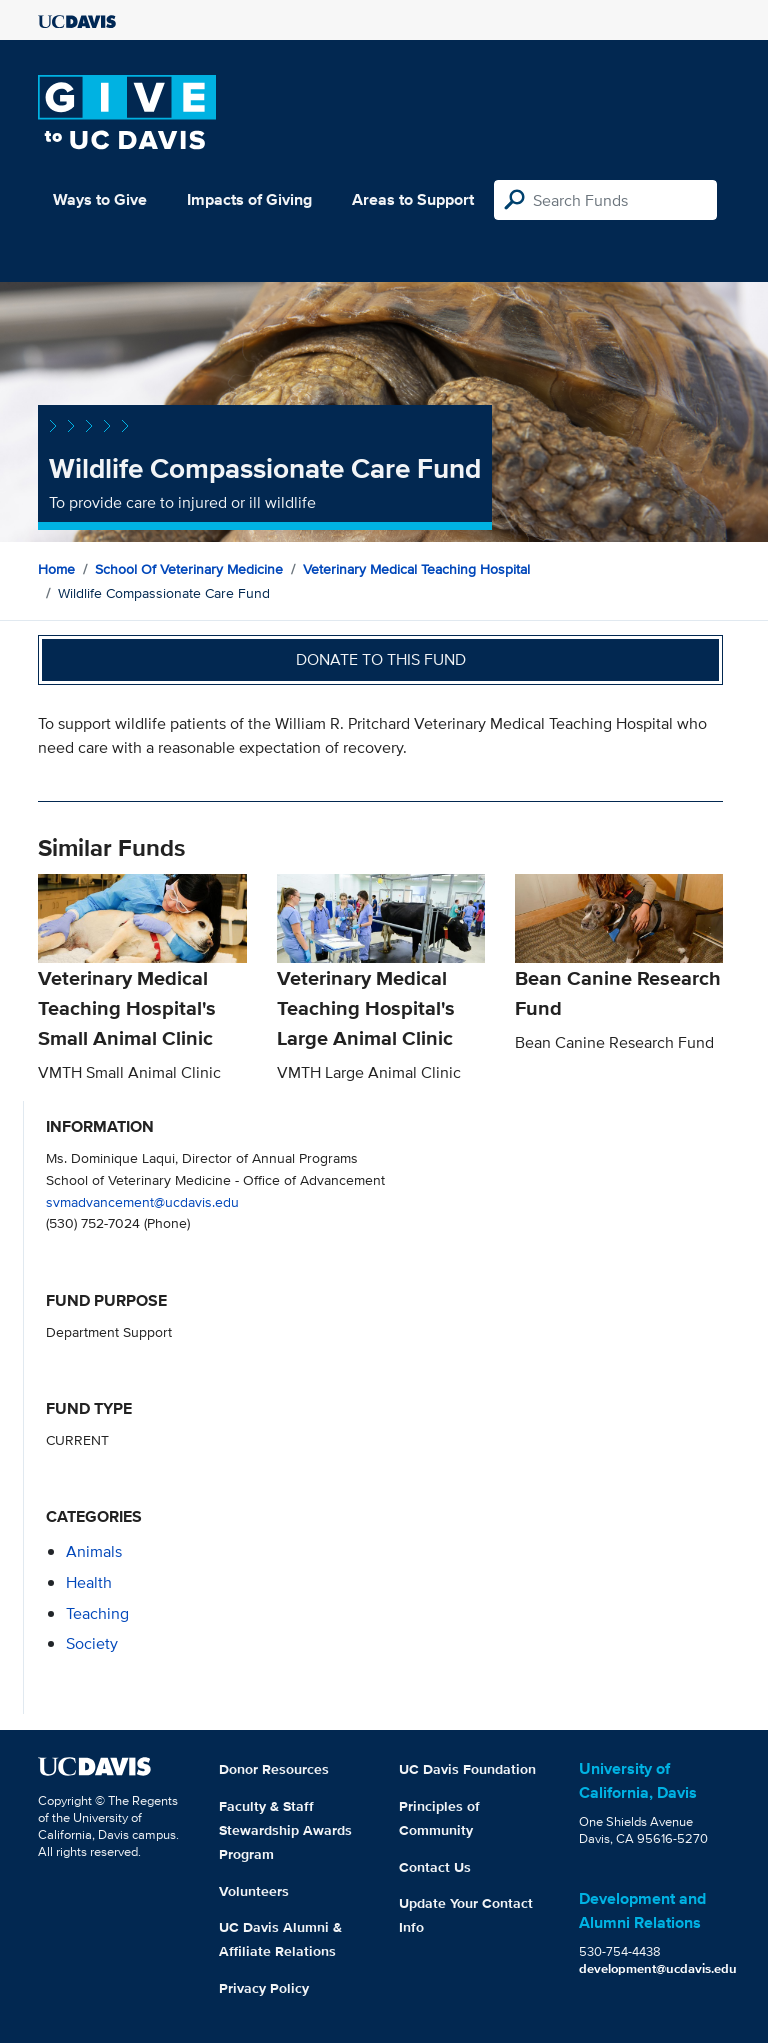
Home (56, 569)
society (92, 1643)
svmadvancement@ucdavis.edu (142, 1201)
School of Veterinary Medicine (189, 569)
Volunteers (254, 1891)
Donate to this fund (381, 659)
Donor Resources (274, 1769)
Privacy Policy (264, 1988)
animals (94, 1551)
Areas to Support (413, 199)
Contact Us (435, 1867)
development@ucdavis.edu (658, 1968)
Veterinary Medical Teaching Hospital (416, 569)
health (89, 1582)
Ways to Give (100, 199)
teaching (97, 1613)
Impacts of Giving (249, 199)
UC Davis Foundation (467, 1769)
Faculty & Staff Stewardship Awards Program (285, 1830)
